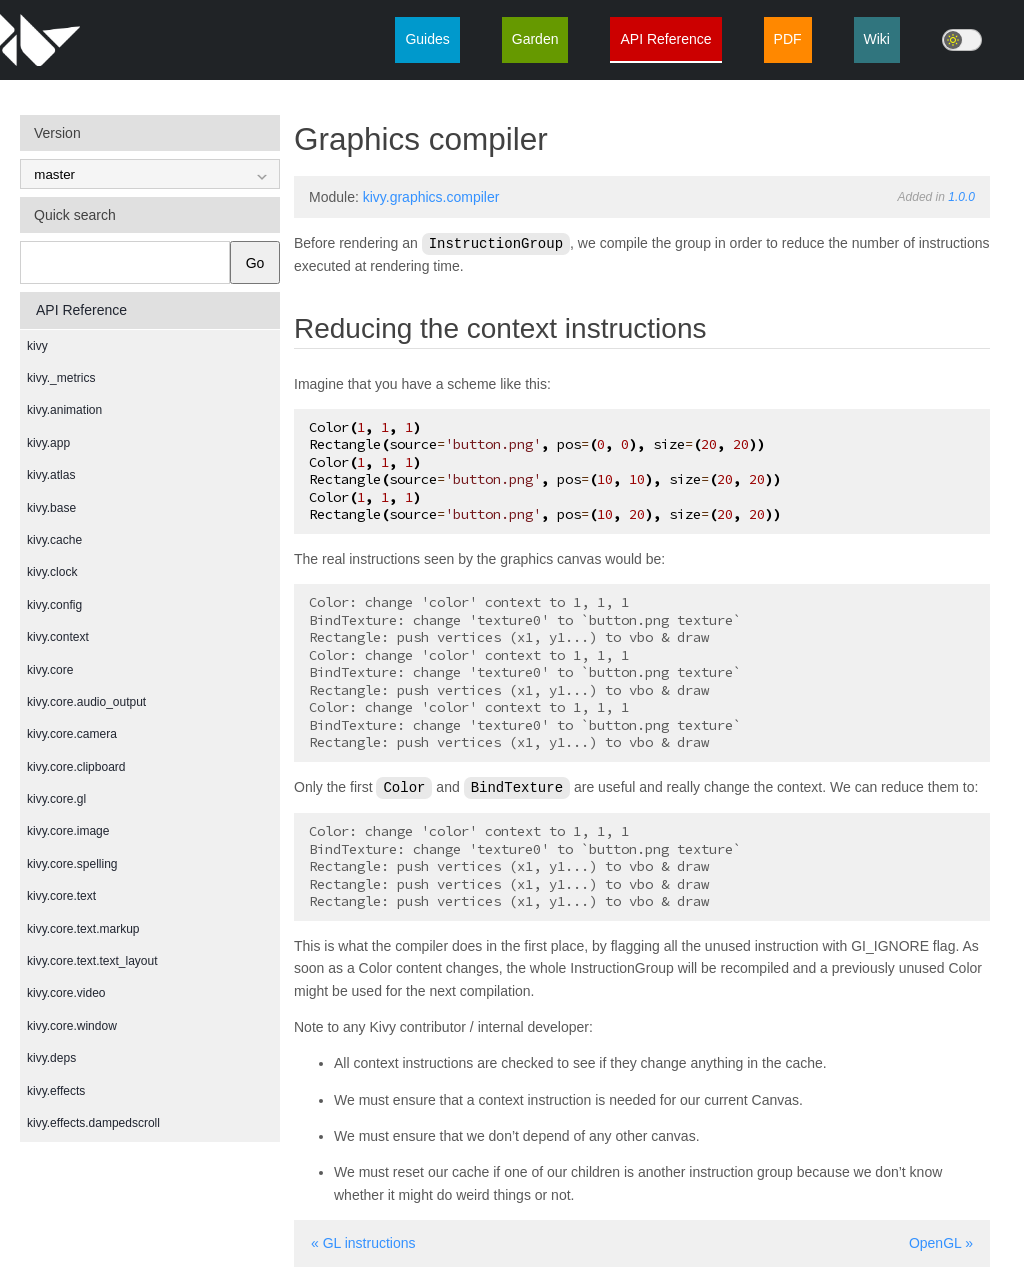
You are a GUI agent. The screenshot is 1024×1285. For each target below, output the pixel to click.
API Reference (665, 39)
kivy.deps (51, 1058)
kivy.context (58, 637)
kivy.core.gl (56, 799)
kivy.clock (52, 572)
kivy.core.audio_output (86, 702)
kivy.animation (64, 410)
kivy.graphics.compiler (431, 197)
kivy (37, 346)
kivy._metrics (61, 378)
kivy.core (50, 670)
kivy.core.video (66, 993)
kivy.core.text (61, 896)
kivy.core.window (72, 1026)
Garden (535, 39)
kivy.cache (54, 540)
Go (255, 263)
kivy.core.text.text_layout (92, 961)
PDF (788, 39)
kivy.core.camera (72, 734)
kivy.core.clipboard (76, 767)
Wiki (877, 39)
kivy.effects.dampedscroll (93, 1123)
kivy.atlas (51, 475)
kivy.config (54, 605)
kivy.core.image (68, 831)
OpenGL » (941, 1241)
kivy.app (48, 443)
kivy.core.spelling (72, 864)
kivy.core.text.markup (83, 929)
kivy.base (51, 508)
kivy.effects (56, 1091)
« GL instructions (363, 1241)
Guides (427, 39)
